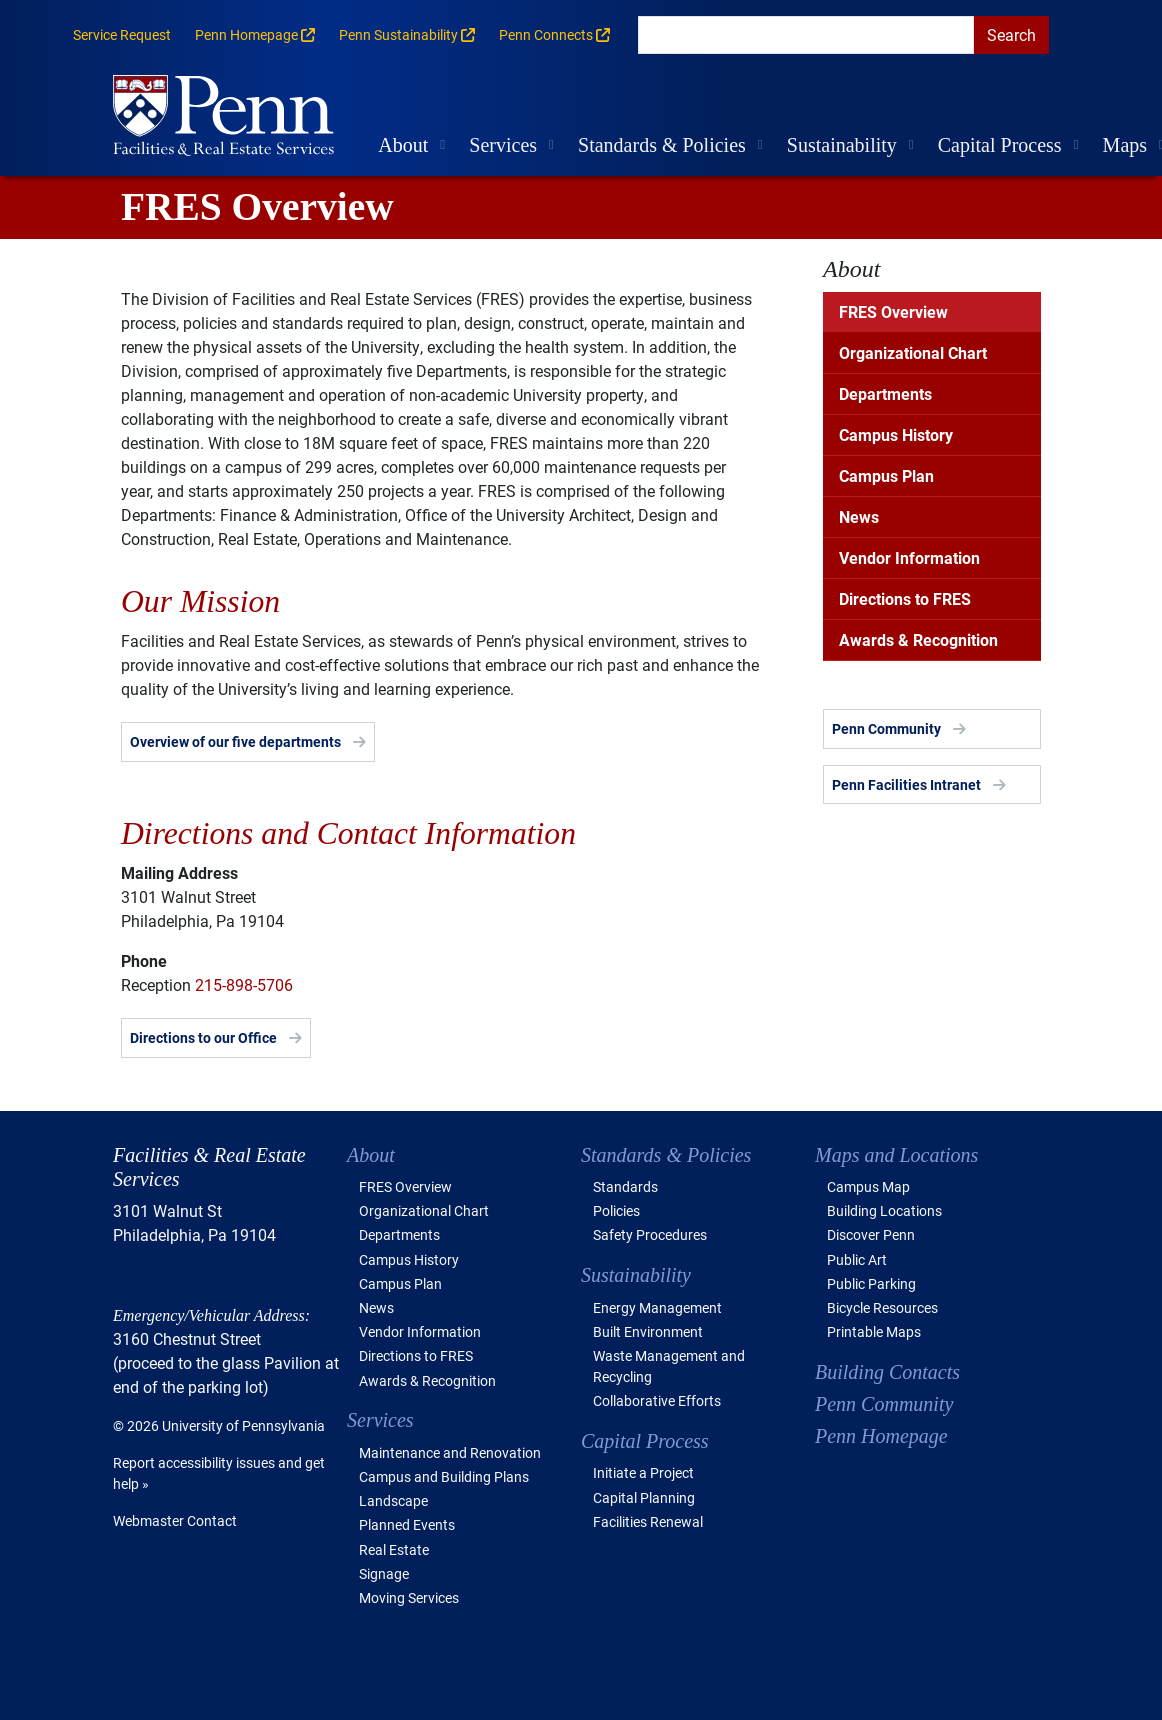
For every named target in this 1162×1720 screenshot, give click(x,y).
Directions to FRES (905, 598)
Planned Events (407, 1524)
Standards (625, 1186)
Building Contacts (887, 1372)
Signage (384, 1573)
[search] (806, 35)
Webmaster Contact (175, 1520)
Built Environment (648, 1331)
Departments (885, 393)
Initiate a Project (643, 1472)
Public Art (857, 1259)
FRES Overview (893, 311)
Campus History (896, 434)
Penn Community (886, 728)
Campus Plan (886, 475)
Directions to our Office (203, 1037)
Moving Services (409, 1597)
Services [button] (503, 145)
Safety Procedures (650, 1234)
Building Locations (884, 1210)
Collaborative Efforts (657, 1400)
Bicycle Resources (882, 1307)
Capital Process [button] (1000, 145)
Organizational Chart (913, 352)
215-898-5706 (244, 984)
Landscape (393, 1500)
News (859, 516)
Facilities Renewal (648, 1521)
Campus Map (868, 1186)
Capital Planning (644, 1497)
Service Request (122, 34)
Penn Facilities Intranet (906, 784)
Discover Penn (871, 1234)
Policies (616, 1210)
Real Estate (394, 1549)
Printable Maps (874, 1331)
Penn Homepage (881, 1436)
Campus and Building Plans (444, 1476)
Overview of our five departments (235, 741)
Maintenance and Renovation (450, 1452)
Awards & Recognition (918, 639)
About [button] (403, 145)
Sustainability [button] (842, 145)
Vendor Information (909, 557)
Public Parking (871, 1283)
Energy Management (657, 1307)
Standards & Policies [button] (662, 145)
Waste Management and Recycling (669, 1366)
